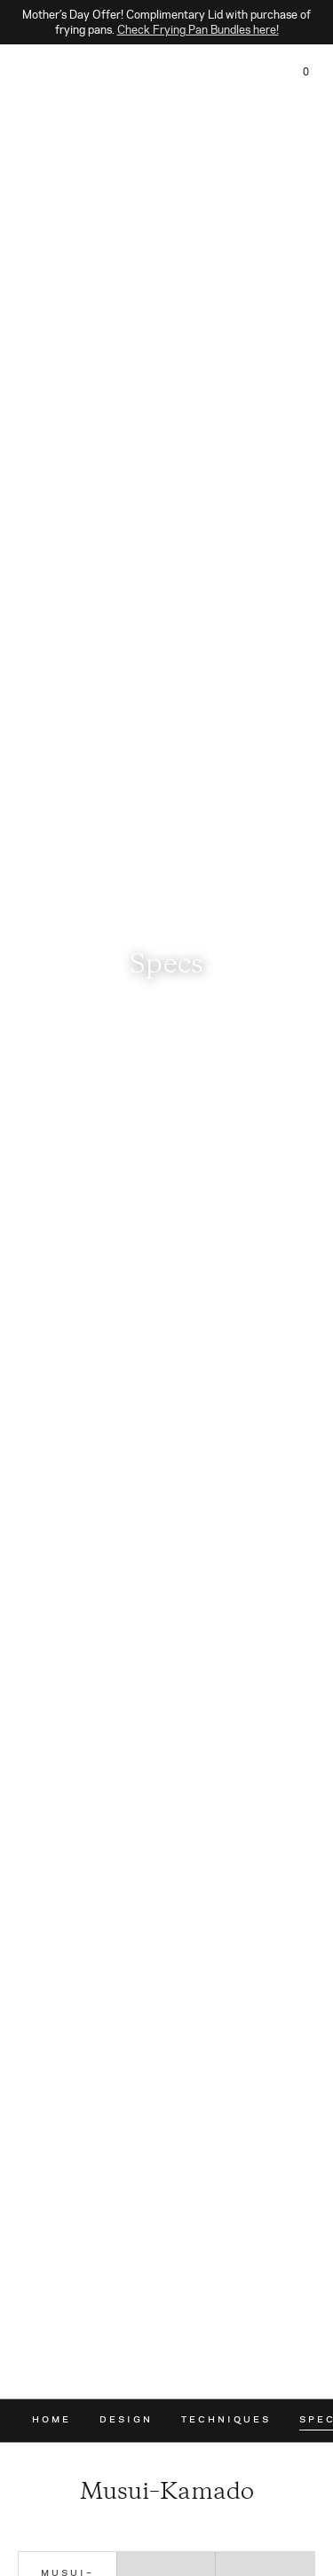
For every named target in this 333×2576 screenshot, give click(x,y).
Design (126, 2419)
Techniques (226, 2419)
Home (51, 2419)
